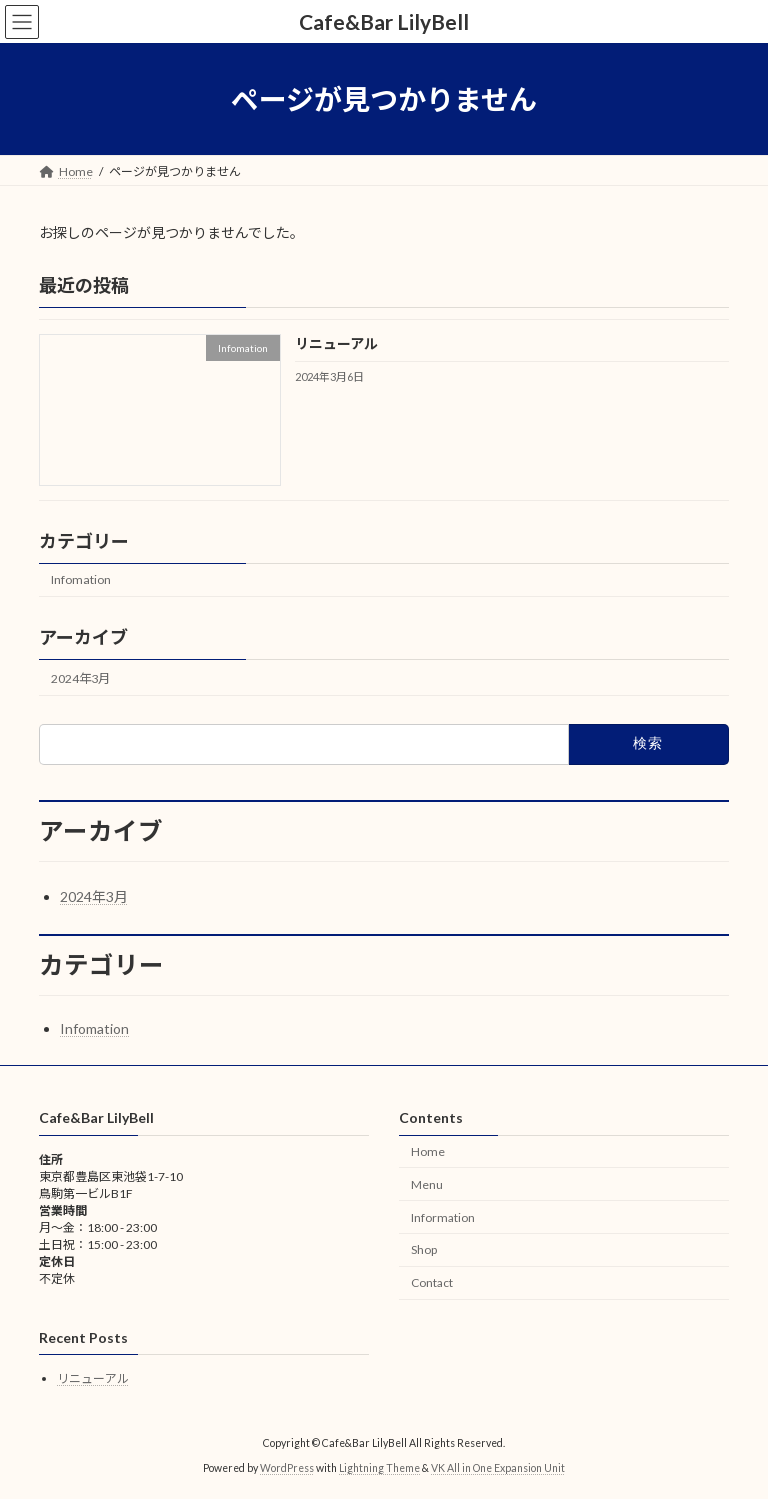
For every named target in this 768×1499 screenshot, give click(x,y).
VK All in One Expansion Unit (498, 1468)
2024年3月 (80, 678)
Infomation (81, 580)
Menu (427, 1184)
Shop (424, 1250)
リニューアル (336, 344)
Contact (432, 1283)
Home (428, 1151)
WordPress (287, 1468)
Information (443, 1217)
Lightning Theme (379, 1468)
